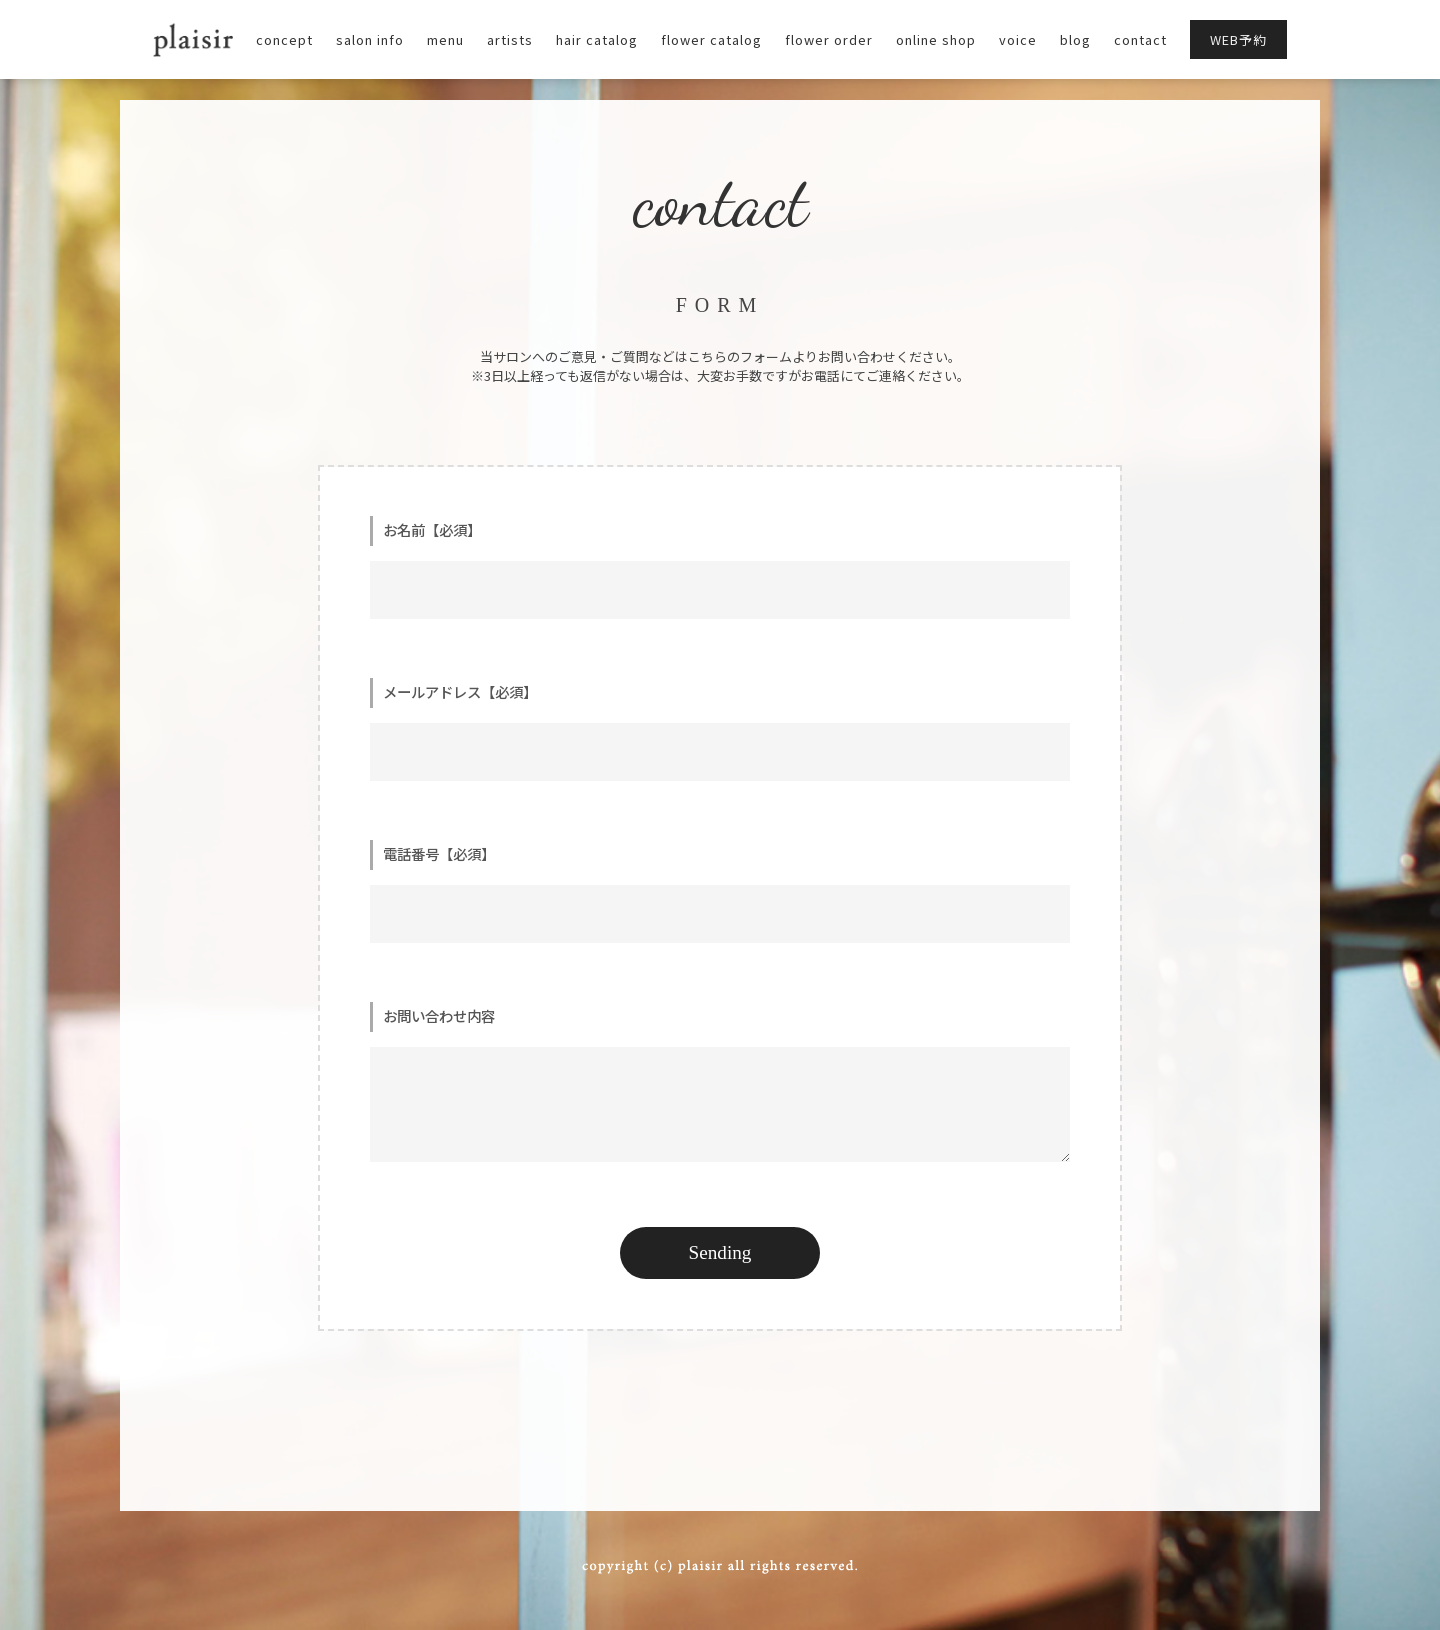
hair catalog (597, 39)
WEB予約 (1238, 39)
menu (445, 39)
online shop (936, 39)
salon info (370, 39)
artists (510, 39)
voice (1018, 39)
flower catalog (711, 39)
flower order (829, 39)
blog (1075, 39)
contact (1140, 39)
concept (284, 39)
